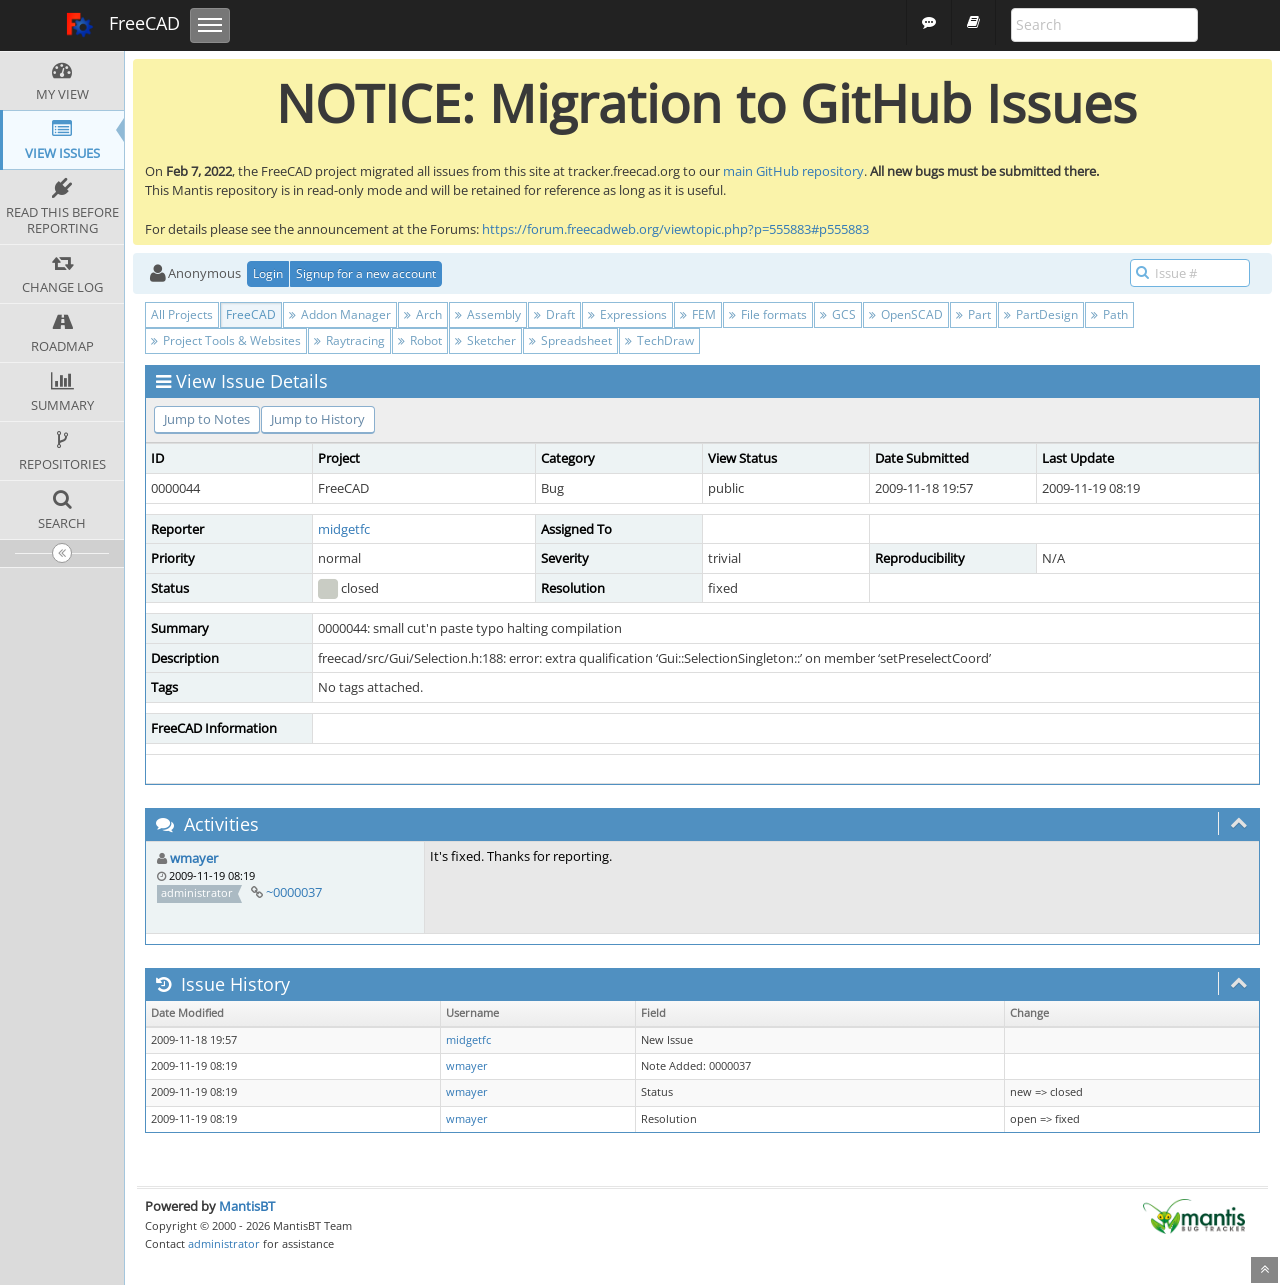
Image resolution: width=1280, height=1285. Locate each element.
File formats (768, 314)
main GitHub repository (793, 171)
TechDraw (659, 340)
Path (1109, 314)
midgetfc (344, 529)
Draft (554, 314)
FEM (698, 314)
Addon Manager (340, 314)
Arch (423, 314)
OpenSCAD (906, 314)
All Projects (182, 314)
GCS (838, 314)
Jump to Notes (207, 419)
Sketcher (485, 340)
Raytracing (349, 340)
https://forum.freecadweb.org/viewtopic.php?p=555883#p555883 (675, 229)
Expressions (627, 314)
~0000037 (294, 892)
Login (268, 273)
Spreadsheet (570, 340)
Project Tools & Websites (226, 340)
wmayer (194, 858)
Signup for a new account (366, 273)
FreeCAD (122, 25)
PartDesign (1041, 314)
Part (973, 314)
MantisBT (247, 1206)
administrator (224, 1243)
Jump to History (318, 419)
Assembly (488, 314)
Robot (420, 340)
